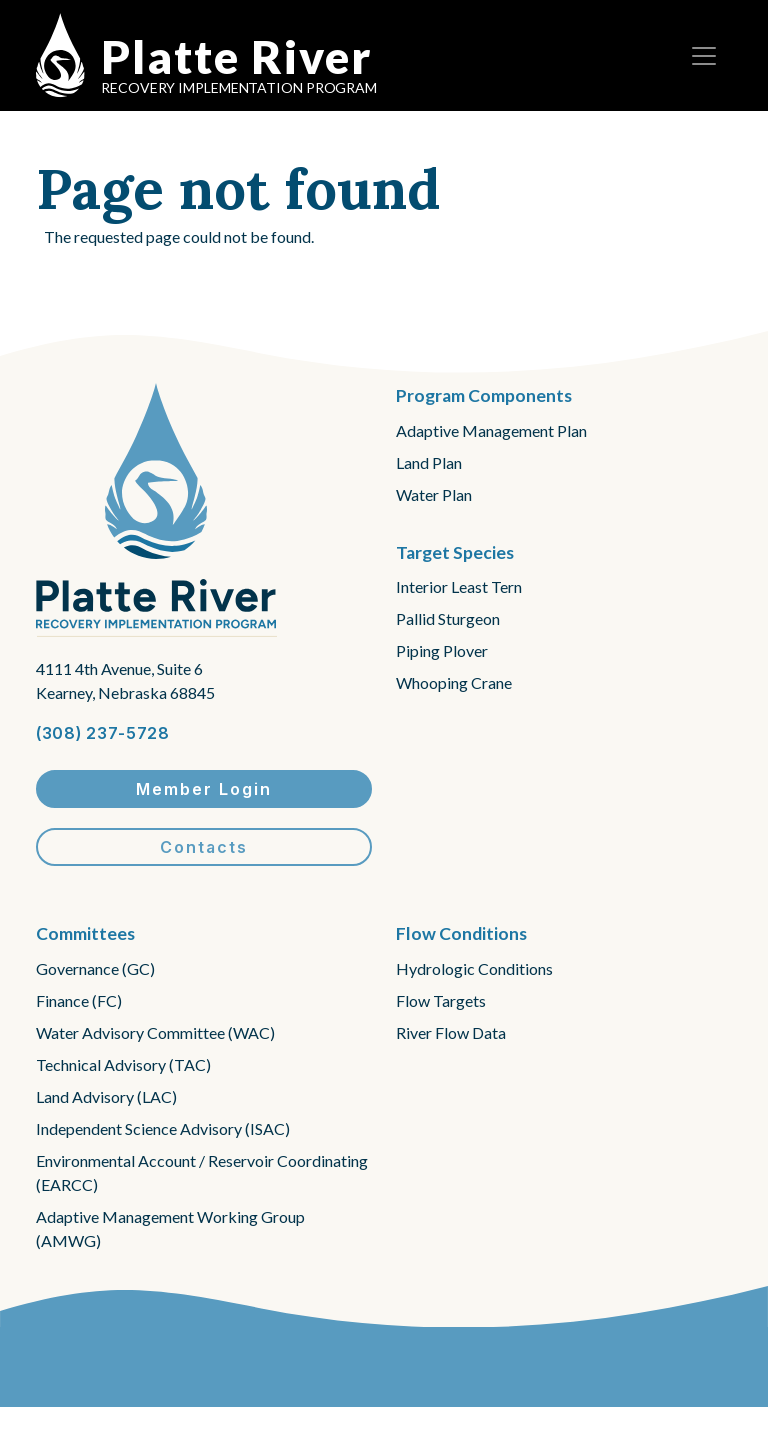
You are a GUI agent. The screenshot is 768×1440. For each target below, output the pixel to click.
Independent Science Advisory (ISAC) (163, 1128)
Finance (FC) (79, 1000)
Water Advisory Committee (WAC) (155, 1032)
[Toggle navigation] (704, 56)
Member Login (204, 789)
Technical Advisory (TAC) (123, 1064)
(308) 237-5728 (103, 733)
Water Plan (434, 494)
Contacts (204, 847)
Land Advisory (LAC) (106, 1096)
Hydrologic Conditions (474, 968)
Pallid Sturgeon (448, 618)
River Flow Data (451, 1032)
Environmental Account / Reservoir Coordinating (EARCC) (202, 1172)
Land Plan (429, 462)
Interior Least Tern (459, 586)
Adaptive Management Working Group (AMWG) (170, 1228)
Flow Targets (441, 1000)
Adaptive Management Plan (491, 430)
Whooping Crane (454, 682)
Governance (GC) (95, 968)
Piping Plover (442, 650)
